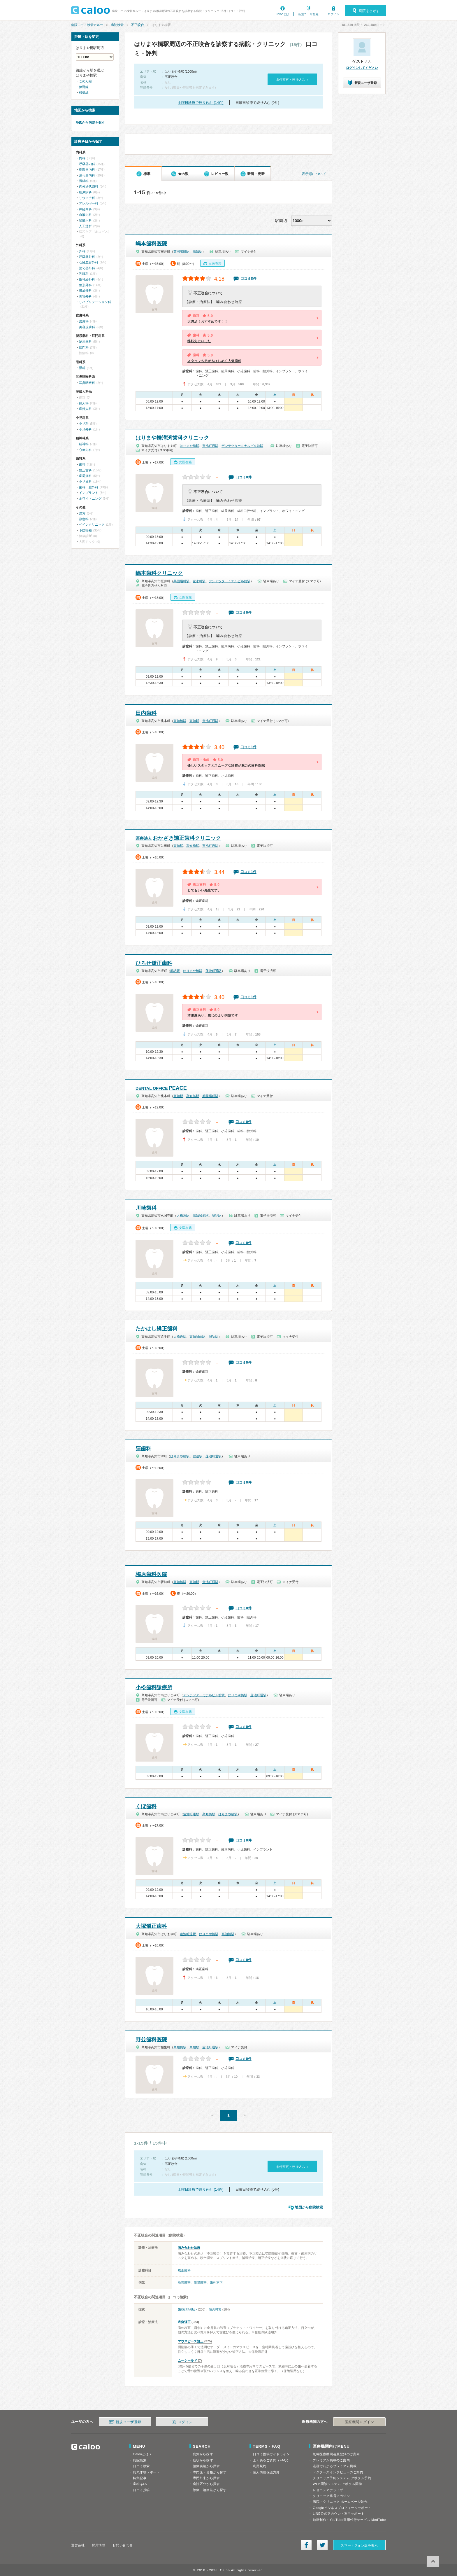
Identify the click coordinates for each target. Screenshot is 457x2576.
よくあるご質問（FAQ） (271, 2460)
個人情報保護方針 (266, 2472)
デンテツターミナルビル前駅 (242, 445)
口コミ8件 (248, 279)
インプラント (88, 492)
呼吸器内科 (87, 164)
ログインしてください (362, 67)
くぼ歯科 (146, 1806)
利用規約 (259, 2466)
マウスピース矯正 (190, 2341)
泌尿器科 (85, 341)
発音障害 (184, 2282)
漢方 (82, 513)
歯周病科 (85, 476)
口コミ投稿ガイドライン (271, 2454)
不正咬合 (137, 25)
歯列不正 (216, 2282)
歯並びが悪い (187, 2309)
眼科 (82, 368)
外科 (82, 251)
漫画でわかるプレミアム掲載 (334, 2466)
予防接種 (85, 530)
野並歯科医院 (151, 2039)
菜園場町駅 (181, 251)
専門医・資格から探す (210, 2472)
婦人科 (84, 403)
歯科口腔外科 (88, 487)
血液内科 (85, 214)
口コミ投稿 (141, 2490)
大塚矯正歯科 (151, 1926)
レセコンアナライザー (330, 2490)
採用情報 (98, 2545)
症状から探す (203, 2460)
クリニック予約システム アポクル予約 (342, 2478)
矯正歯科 (184, 2270)
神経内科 (85, 209)
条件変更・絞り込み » (292, 79)
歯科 (82, 464)
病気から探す (203, 2454)
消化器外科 (87, 268)
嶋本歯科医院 (151, 243)
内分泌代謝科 (88, 186)
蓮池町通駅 (210, 445)
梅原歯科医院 (151, 1574)
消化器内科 (87, 175)
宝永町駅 (199, 581)
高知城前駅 (201, 1215)
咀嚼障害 (200, 2282)
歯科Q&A (140, 2484)
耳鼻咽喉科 (87, 382)
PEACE (161, 1088)
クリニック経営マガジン (331, 2496)
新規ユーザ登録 (308, 14)
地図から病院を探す (90, 122)
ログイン (333, 14)
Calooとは (282, 14)
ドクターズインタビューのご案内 (338, 2472)
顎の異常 (215, 2309)
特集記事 (139, 2478)
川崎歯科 (146, 1208)
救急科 (84, 519)
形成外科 (85, 290)
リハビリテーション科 (95, 302)
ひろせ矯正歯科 (154, 963)
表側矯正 (184, 2322)
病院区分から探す (206, 2484)
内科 (82, 158)
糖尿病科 (85, 192)
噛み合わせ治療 (189, 2247)
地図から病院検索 (309, 2207)
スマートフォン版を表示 (359, 2545)
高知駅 (197, 251)
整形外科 (85, 285)
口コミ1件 (248, 747)
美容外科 (85, 296)
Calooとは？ (142, 2454)
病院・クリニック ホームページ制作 (340, 2501)
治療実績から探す (206, 2466)
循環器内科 (87, 169)
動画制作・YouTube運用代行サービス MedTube (349, 2519)
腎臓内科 (85, 220)
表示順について (314, 174)
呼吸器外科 (87, 256)
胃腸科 (84, 181)
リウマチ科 (87, 198)
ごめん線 (85, 81)
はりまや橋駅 (189, 445)
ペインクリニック (92, 524)
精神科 (84, 444)
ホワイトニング (90, 498)
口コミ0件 (243, 477)
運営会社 (78, 2545)
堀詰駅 (175, 971)
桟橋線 (84, 92)
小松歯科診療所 (154, 1687)
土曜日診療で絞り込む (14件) (201, 103)
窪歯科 (143, 1448)
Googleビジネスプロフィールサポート (342, 2507)
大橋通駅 (183, 1215)
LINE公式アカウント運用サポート (338, 2513)
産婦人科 (85, 408)
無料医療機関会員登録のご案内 (336, 2454)
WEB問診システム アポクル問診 (337, 2484)
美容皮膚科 (87, 327)
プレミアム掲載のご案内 (331, 2460)
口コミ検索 (141, 2466)
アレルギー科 (88, 203)
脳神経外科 (87, 279)
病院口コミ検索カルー (87, 25)
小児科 (84, 423)
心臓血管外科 (88, 262)
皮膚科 (84, 321)
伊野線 (84, 87)
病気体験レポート (146, 2472)
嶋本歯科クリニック (159, 573)
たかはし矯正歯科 (156, 1329)
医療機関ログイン (359, 2422)
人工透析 (85, 226)
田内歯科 (146, 713)
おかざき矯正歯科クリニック (178, 838)
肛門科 (84, 347)
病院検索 (117, 25)
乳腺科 (84, 273)
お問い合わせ (123, 2545)
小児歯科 (85, 481)
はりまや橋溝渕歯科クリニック (172, 438)
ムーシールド (187, 2360)
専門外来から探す (206, 2478)
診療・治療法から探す (210, 2490)
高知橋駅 (179, 721)
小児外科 (85, 429)
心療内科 (85, 450)
